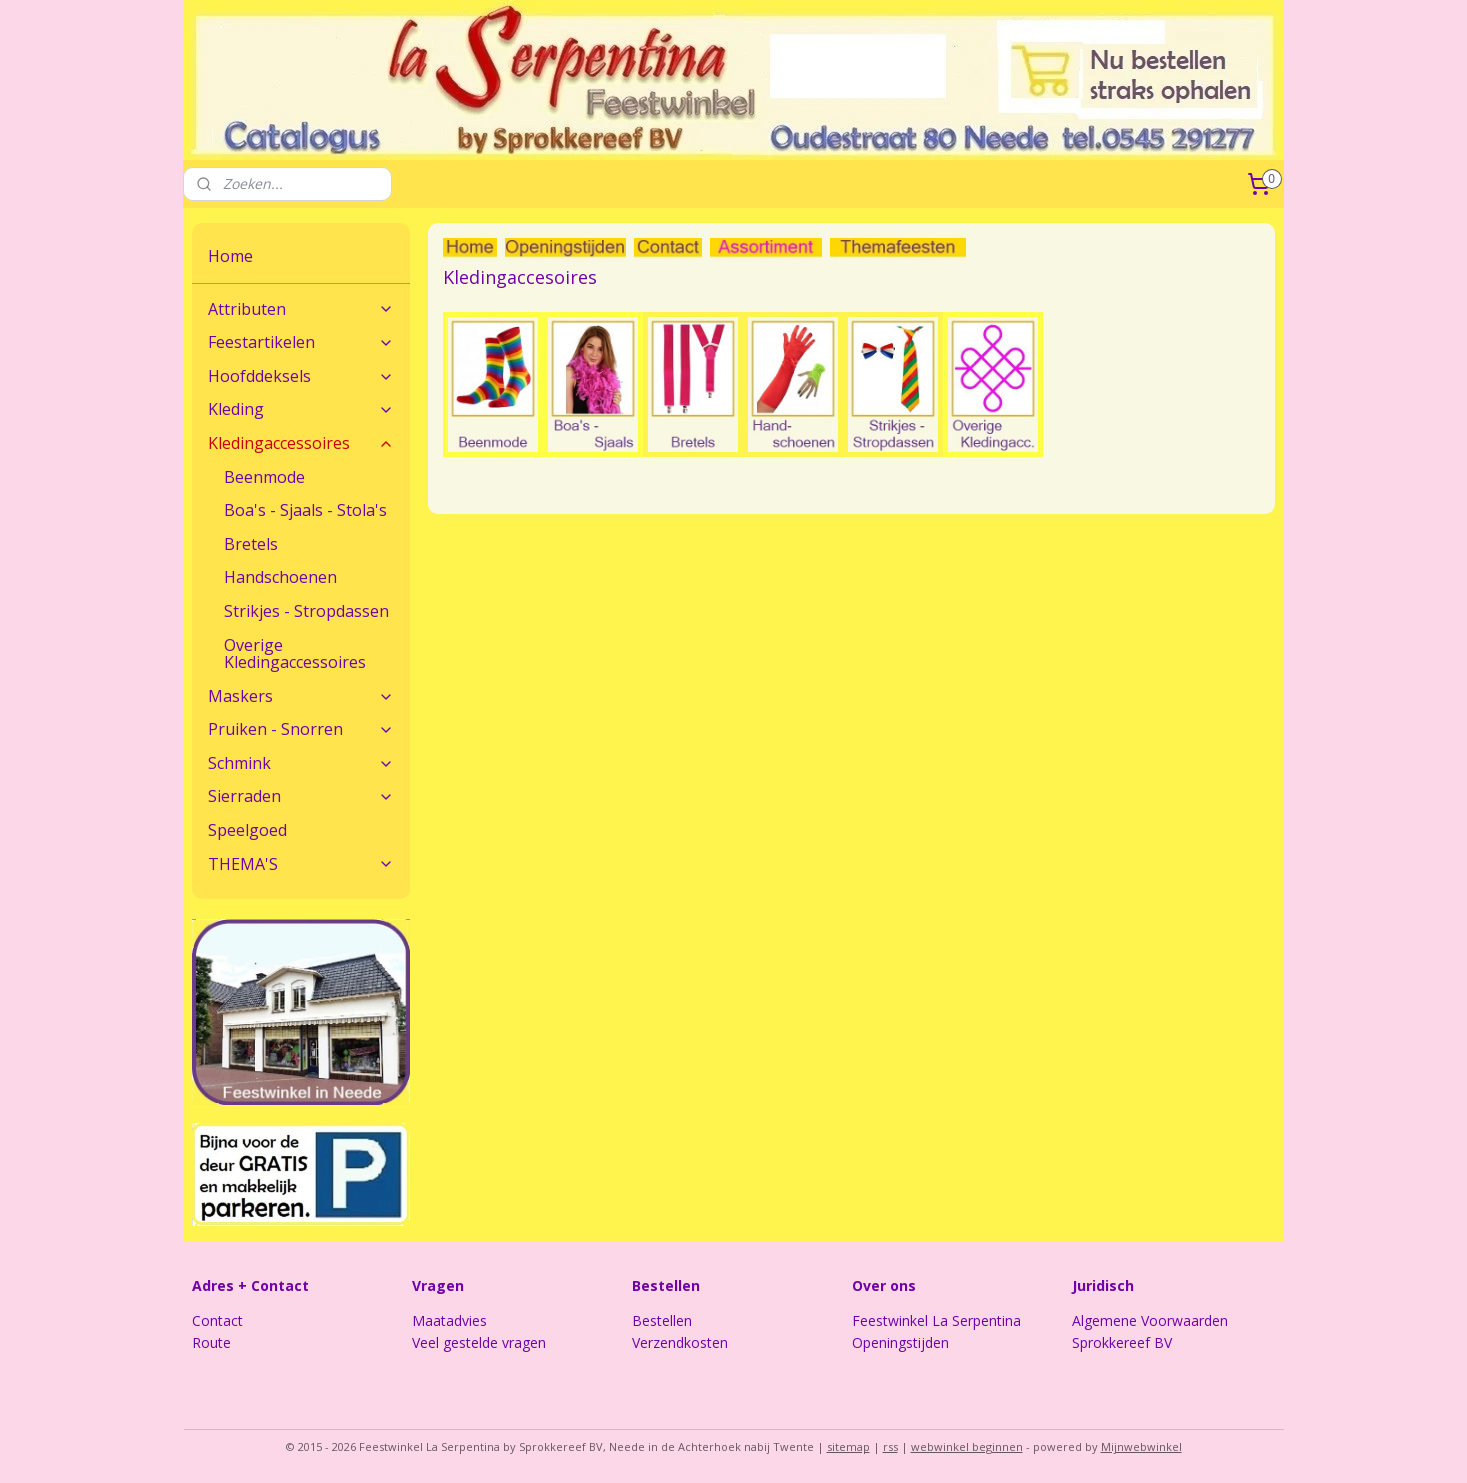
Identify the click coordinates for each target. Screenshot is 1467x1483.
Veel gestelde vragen (479, 1342)
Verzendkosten (680, 1342)
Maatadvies (449, 1320)
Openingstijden (900, 1342)
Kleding (301, 409)
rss (890, 1446)
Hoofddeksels (301, 376)
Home (230, 256)
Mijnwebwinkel (1141, 1446)
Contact (217, 1320)
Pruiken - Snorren (301, 729)
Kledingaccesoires (520, 277)
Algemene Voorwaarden (1150, 1320)
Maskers (301, 696)
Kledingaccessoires (301, 443)
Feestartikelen (301, 342)
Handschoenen (280, 577)
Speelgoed (247, 830)
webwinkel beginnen (967, 1446)
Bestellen (662, 1320)
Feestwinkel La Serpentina (936, 1320)
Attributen (301, 309)
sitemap (848, 1446)
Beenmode (264, 477)
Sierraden (301, 796)
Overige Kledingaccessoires (295, 654)
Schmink (301, 763)
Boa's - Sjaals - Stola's (305, 510)
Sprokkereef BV (1122, 1342)
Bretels (251, 544)
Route (211, 1342)
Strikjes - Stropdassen (306, 611)
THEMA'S (301, 864)
